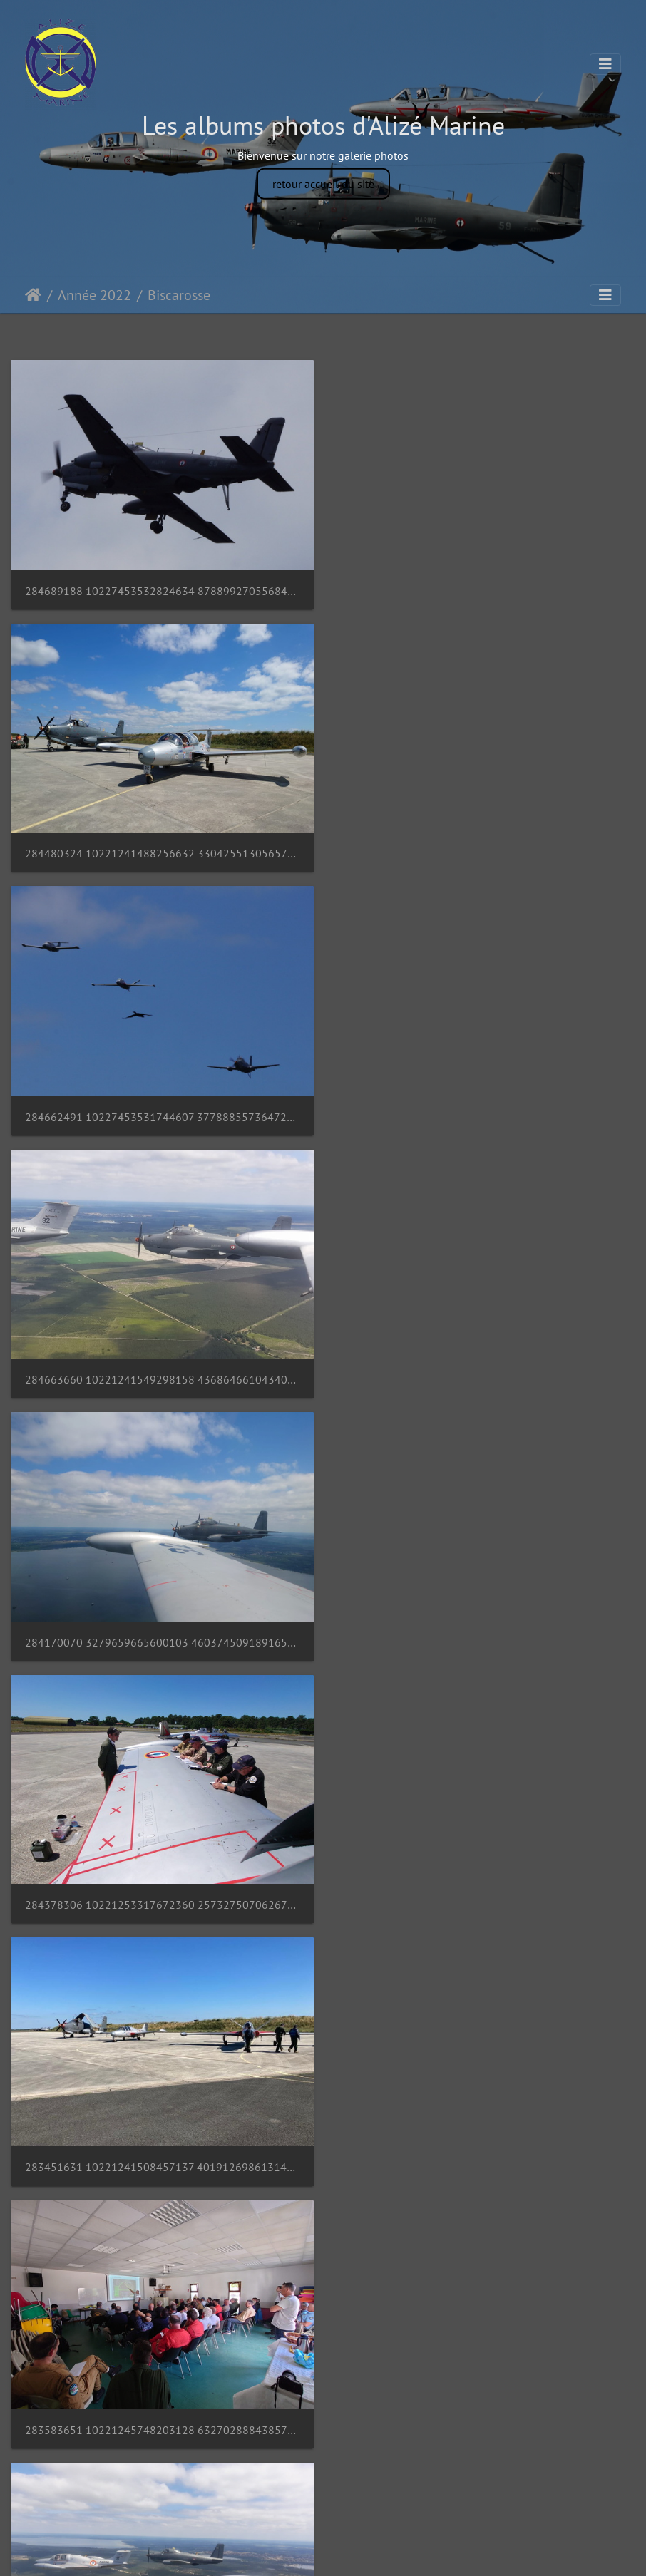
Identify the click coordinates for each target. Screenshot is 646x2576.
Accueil (33, 295)
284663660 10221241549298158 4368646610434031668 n (484, 852)
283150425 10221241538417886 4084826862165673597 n (161, 1900)
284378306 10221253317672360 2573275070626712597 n (484, 1114)
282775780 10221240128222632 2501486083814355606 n (161, 2161)
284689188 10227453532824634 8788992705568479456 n (161, 590)
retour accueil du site (323, 183)
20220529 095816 (394, 2161)
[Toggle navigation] (605, 64)
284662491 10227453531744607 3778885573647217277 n (161, 853)
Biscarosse (179, 295)
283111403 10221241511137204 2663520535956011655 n (484, 1638)
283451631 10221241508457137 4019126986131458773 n (161, 1376)
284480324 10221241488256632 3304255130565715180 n (484, 589)
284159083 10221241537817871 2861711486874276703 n (161, 1638)
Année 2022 (94, 295)
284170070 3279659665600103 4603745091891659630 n (161, 1114)
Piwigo (355, 2552)
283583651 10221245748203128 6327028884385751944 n (484, 1376)
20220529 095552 (71, 2423)
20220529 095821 (394, 1900)
